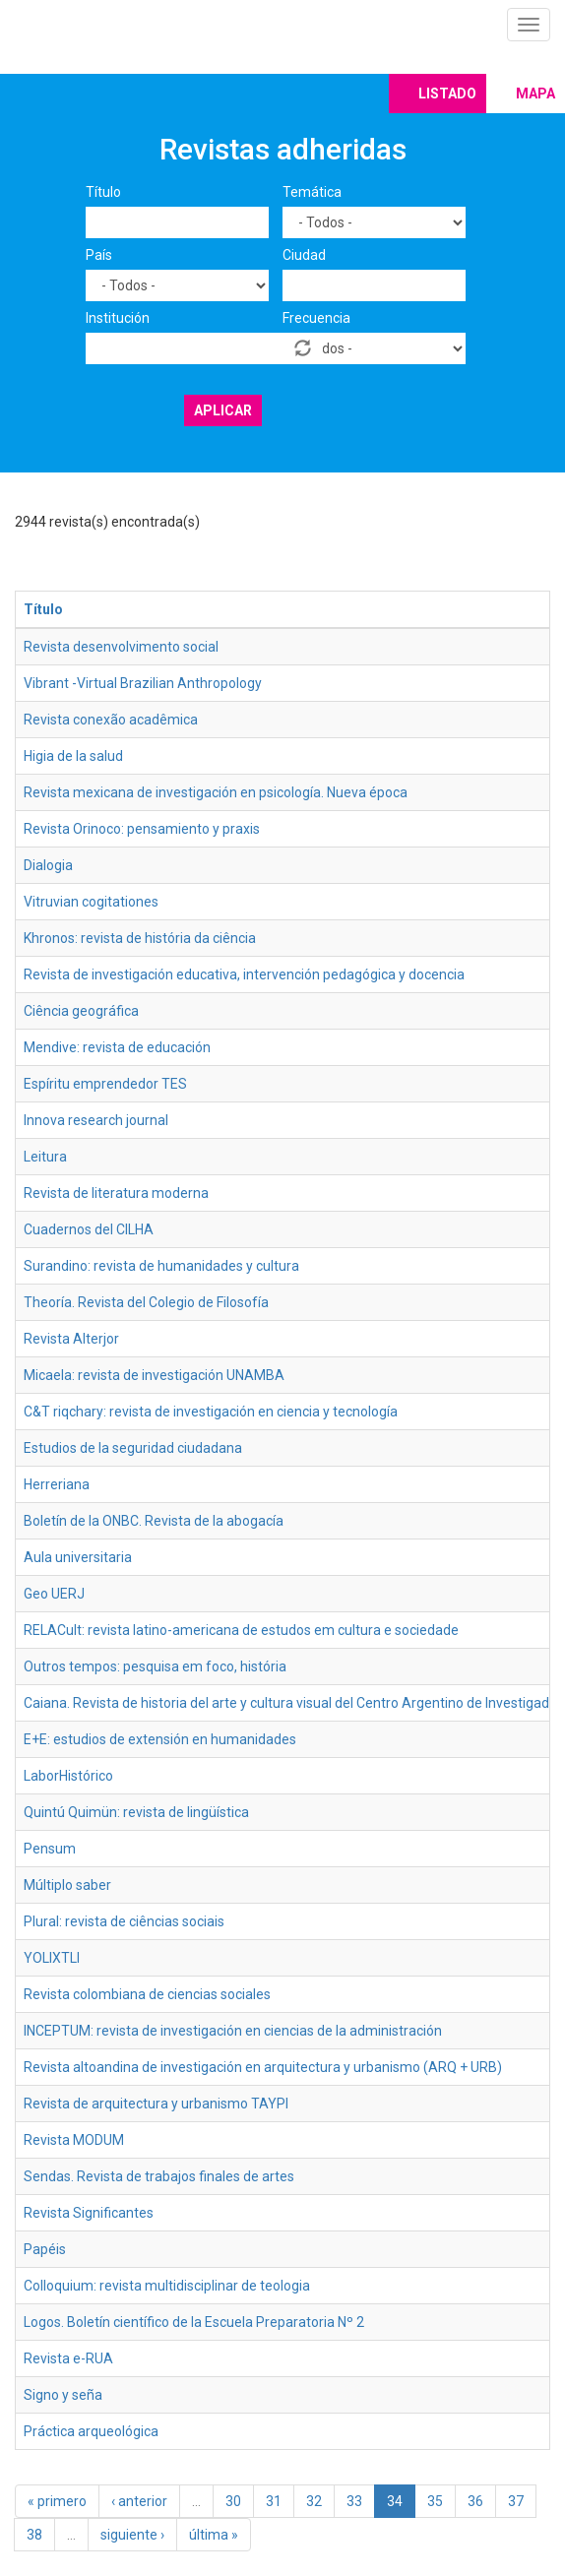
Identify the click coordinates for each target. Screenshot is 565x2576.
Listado (447, 93)
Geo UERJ (54, 1594)
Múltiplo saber (67, 1885)
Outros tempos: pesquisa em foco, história (155, 1666)
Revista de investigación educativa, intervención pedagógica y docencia (244, 974)
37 (516, 2501)
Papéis (45, 2249)
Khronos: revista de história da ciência (140, 938)
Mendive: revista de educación (117, 1047)
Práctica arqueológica (91, 2431)
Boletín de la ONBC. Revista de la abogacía (153, 1521)
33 (354, 2501)
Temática (312, 192)
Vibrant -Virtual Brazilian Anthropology (143, 683)
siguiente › (132, 2535)
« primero (57, 2501)
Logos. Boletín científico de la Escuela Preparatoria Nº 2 (194, 2322)
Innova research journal (96, 1120)
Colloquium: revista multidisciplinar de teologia (167, 2285)
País (99, 255)
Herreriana (57, 1484)
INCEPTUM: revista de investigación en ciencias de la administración (233, 2031)
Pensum (50, 1848)
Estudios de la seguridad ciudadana (133, 1448)
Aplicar (223, 410)
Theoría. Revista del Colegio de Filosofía (146, 1302)
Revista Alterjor (71, 1339)
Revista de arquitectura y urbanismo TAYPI (156, 2103)
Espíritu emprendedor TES (105, 1084)
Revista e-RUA (68, 2358)
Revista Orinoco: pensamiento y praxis (142, 829)
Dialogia (48, 865)
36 (475, 2501)
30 (233, 2501)
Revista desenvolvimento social (121, 647)
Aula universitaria (78, 1557)
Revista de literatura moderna (116, 1193)
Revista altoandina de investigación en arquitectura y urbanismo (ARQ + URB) (263, 2067)
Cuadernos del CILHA (89, 1229)
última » (213, 2535)
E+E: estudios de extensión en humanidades (160, 1739)
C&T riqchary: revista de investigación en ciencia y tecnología (211, 1411)
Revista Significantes (89, 2213)
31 (274, 2501)
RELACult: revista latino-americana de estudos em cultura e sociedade (241, 1630)
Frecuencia (316, 318)
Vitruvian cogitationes (91, 902)
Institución (118, 318)
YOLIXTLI (52, 1958)
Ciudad (304, 255)
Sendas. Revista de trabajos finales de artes (159, 2176)
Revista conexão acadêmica (111, 719)
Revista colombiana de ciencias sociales (147, 1994)
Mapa (535, 93)
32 (314, 2501)
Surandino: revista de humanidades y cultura (161, 1266)
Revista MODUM (74, 2140)
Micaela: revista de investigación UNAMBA (154, 1375)
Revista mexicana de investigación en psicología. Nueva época (216, 792)
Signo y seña (63, 2395)
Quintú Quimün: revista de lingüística (136, 1812)
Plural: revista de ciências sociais (124, 1921)
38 (34, 2535)
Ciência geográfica (81, 1011)
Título (103, 192)
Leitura (45, 1156)
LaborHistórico (68, 1776)
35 (435, 2501)
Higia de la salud (73, 756)
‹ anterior (139, 2501)
